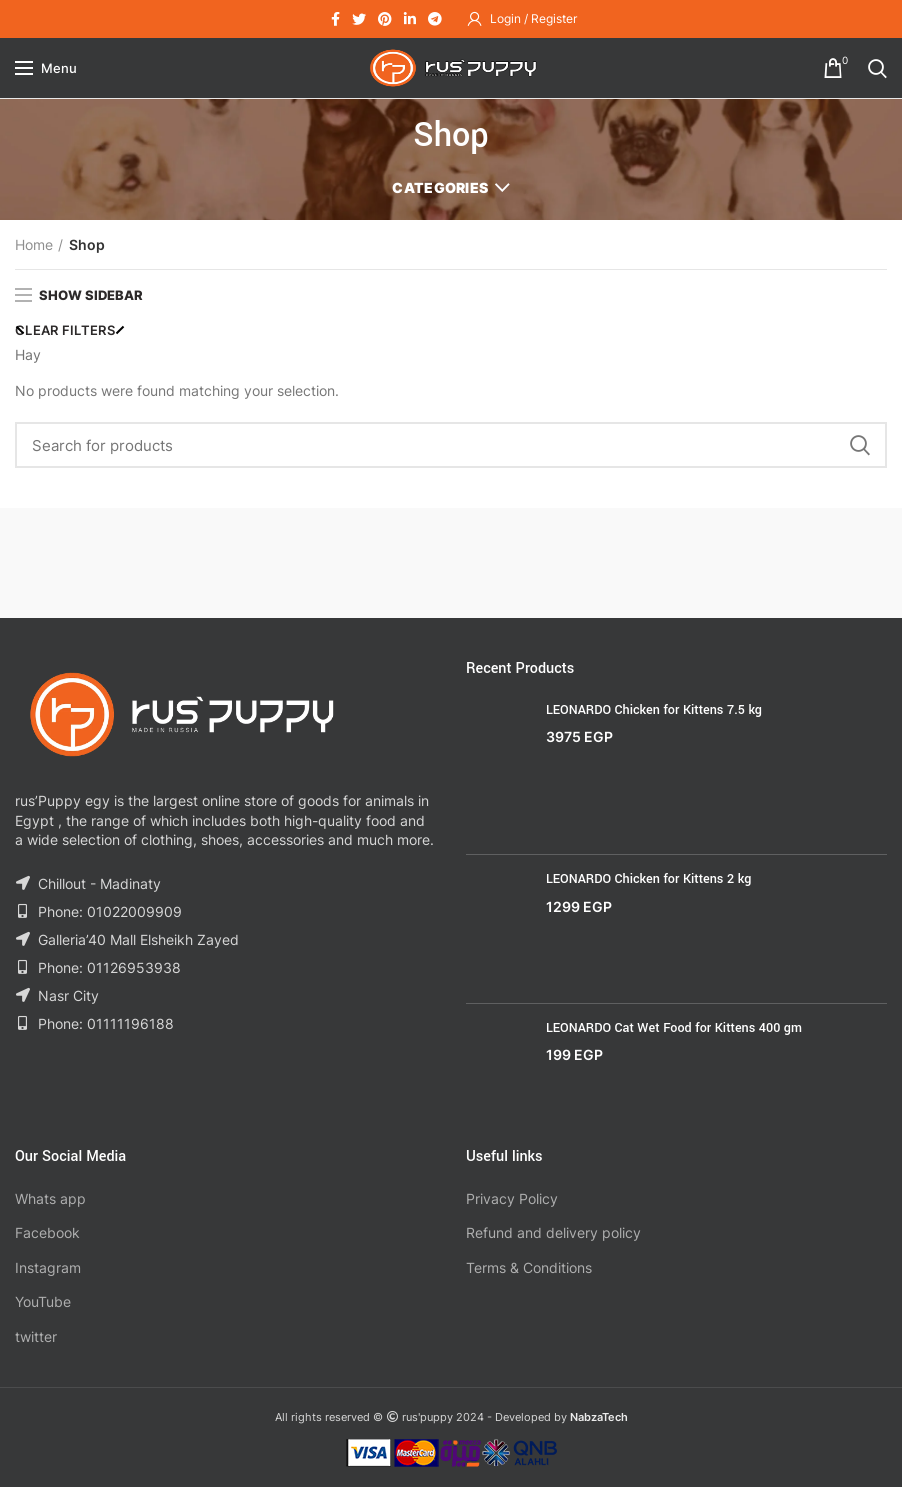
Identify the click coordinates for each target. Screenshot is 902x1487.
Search (860, 445)
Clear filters (65, 330)
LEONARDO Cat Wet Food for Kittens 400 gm (674, 1028)
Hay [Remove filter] (28, 354)
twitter (36, 1336)
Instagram (48, 1267)
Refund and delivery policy (553, 1232)
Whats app (50, 1198)
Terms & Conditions (529, 1267)
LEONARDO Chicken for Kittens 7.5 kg (654, 710)
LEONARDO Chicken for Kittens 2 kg (648, 879)
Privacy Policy (512, 1198)
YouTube (43, 1301)
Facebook (47, 1232)
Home (34, 244)
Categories (440, 187)
